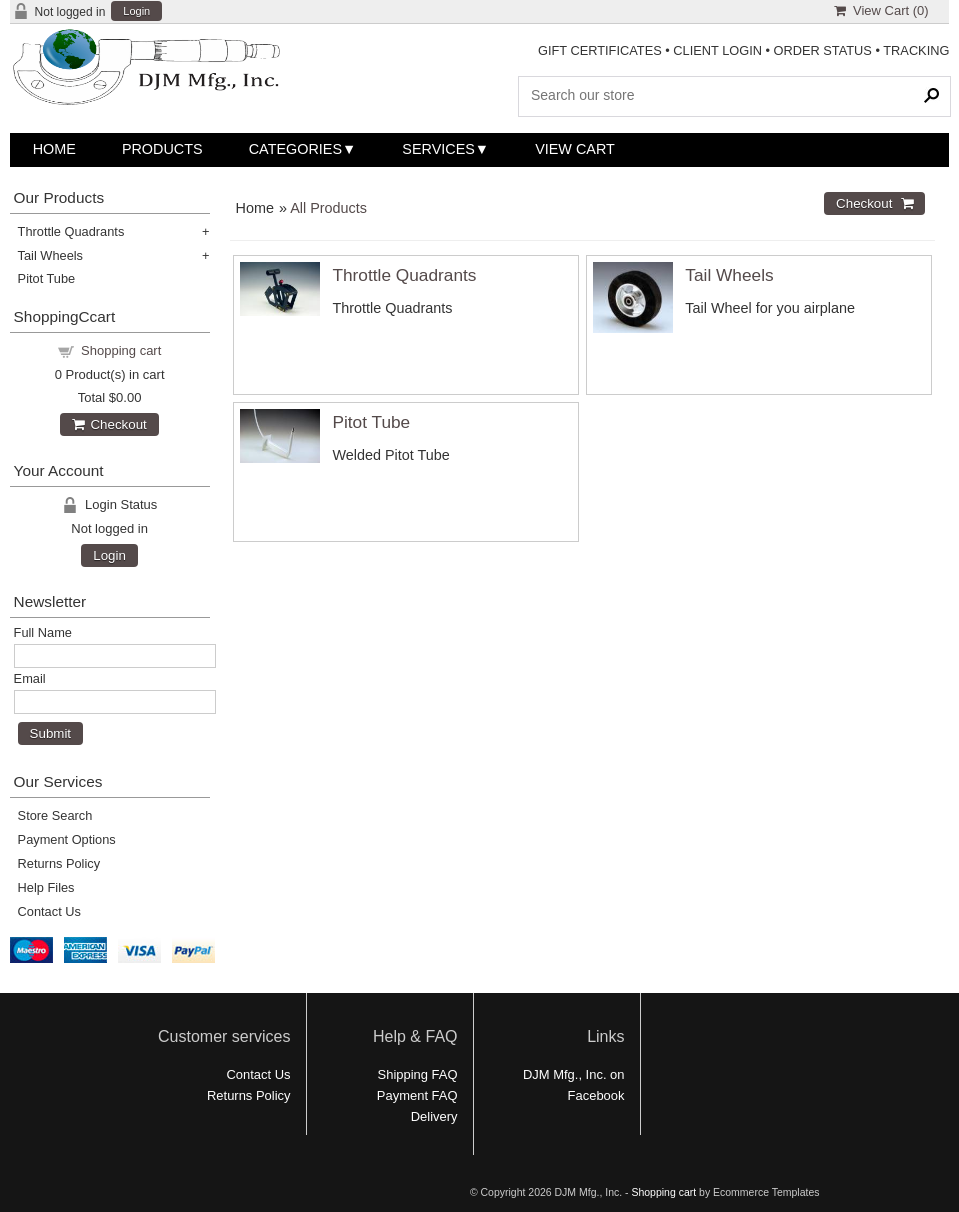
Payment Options (67, 839)
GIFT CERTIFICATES (600, 50)
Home (54, 149)
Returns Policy (59, 863)
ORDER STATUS (823, 50)
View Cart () (881, 10)
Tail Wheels (729, 275)
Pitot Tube (371, 422)
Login (136, 11)
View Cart (575, 149)
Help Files (46, 887)
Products (162, 149)
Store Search (55, 815)
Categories (295, 149)
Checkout (109, 424)
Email (30, 678)
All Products (328, 208)
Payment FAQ (417, 1095)
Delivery (434, 1116)
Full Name (43, 632)
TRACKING (916, 50)
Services (438, 149)
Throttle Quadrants (404, 275)
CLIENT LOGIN (717, 50)
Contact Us (49, 911)
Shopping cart (121, 350)
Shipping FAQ (418, 1074)
